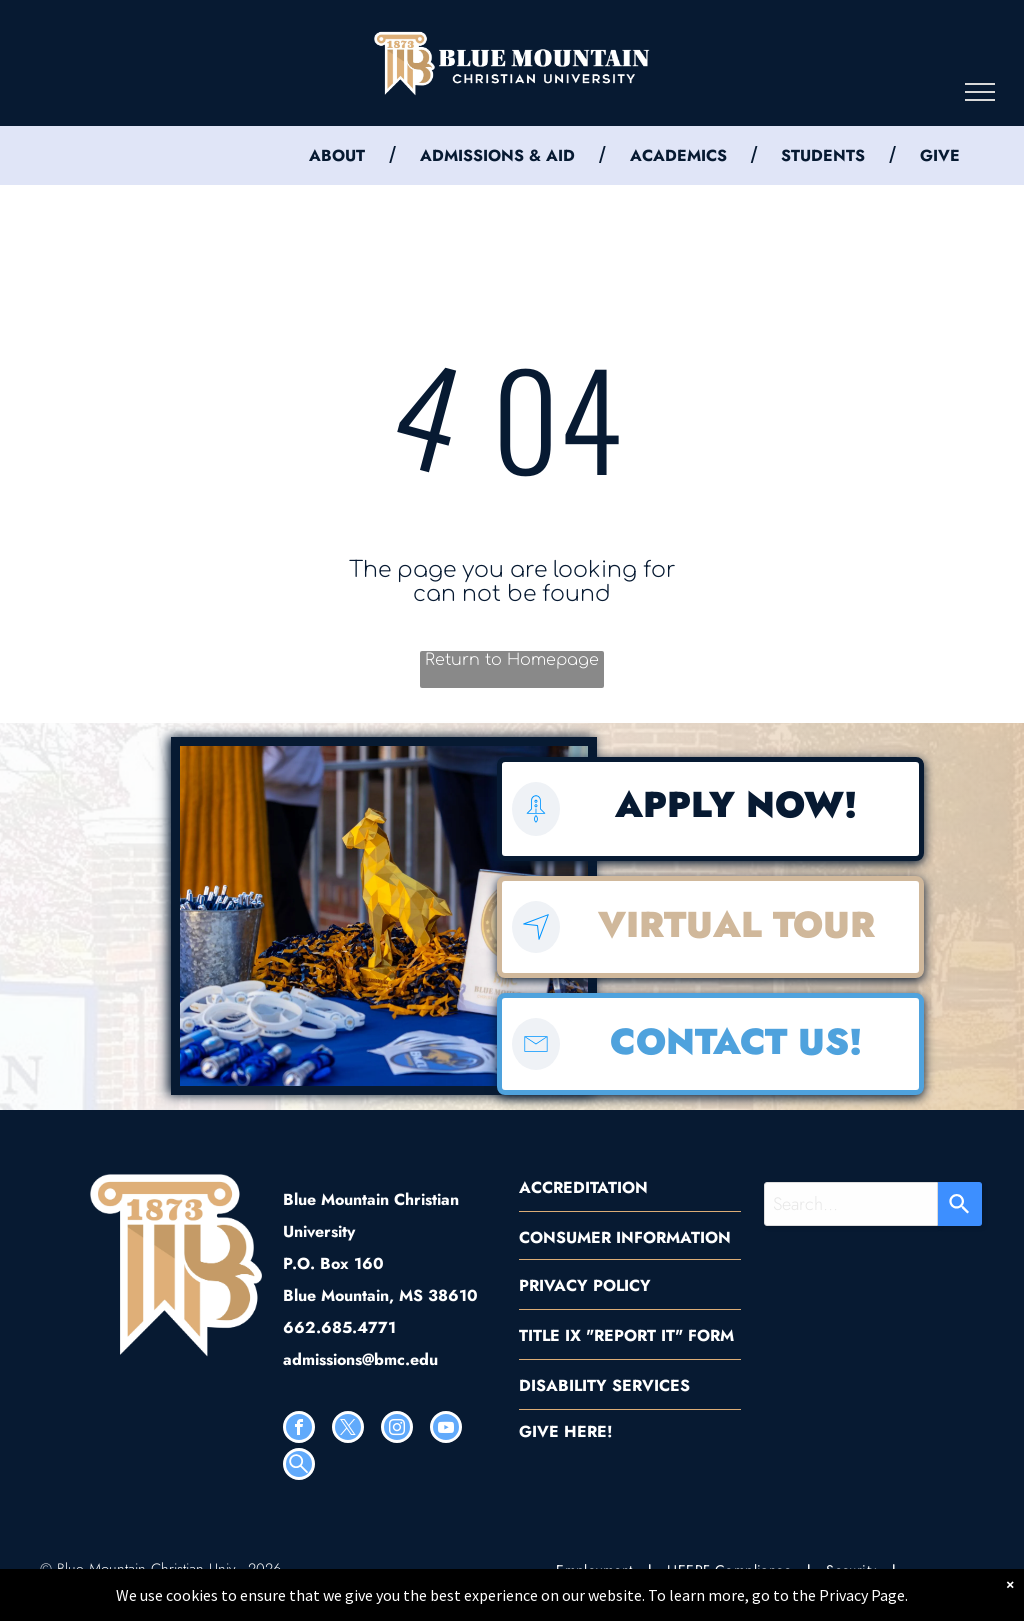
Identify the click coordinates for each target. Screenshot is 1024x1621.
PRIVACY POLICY (585, 1285)
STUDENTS (823, 155)
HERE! (588, 1431)
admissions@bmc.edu (360, 1359)
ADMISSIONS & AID (497, 155)
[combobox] (851, 1204)
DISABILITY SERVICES (604, 1385)
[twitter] (348, 1429)
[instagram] (397, 1429)
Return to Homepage (512, 660)
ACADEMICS (678, 155)
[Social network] (299, 1466)
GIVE (940, 155)
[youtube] (446, 1429)
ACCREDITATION (583, 1187)
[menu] (980, 92)
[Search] (960, 1204)
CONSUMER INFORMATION (625, 1237)
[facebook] (299, 1429)
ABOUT (337, 155)
